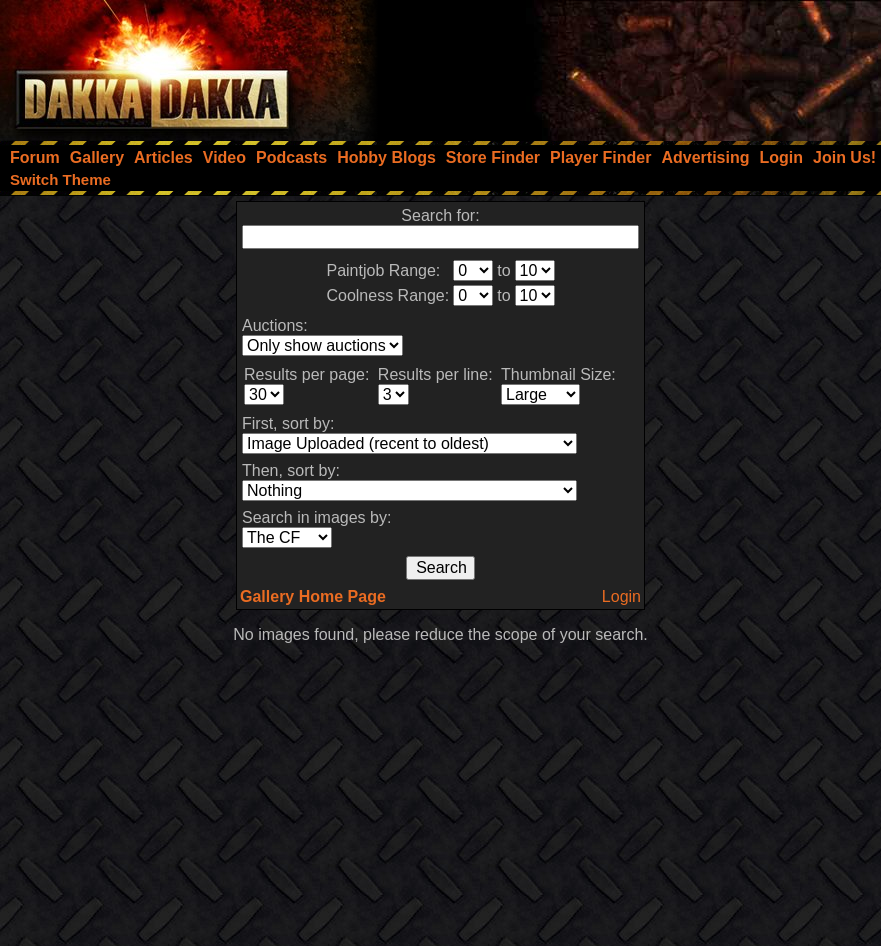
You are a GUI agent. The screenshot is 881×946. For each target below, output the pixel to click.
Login (621, 596)
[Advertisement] (612, 65)
